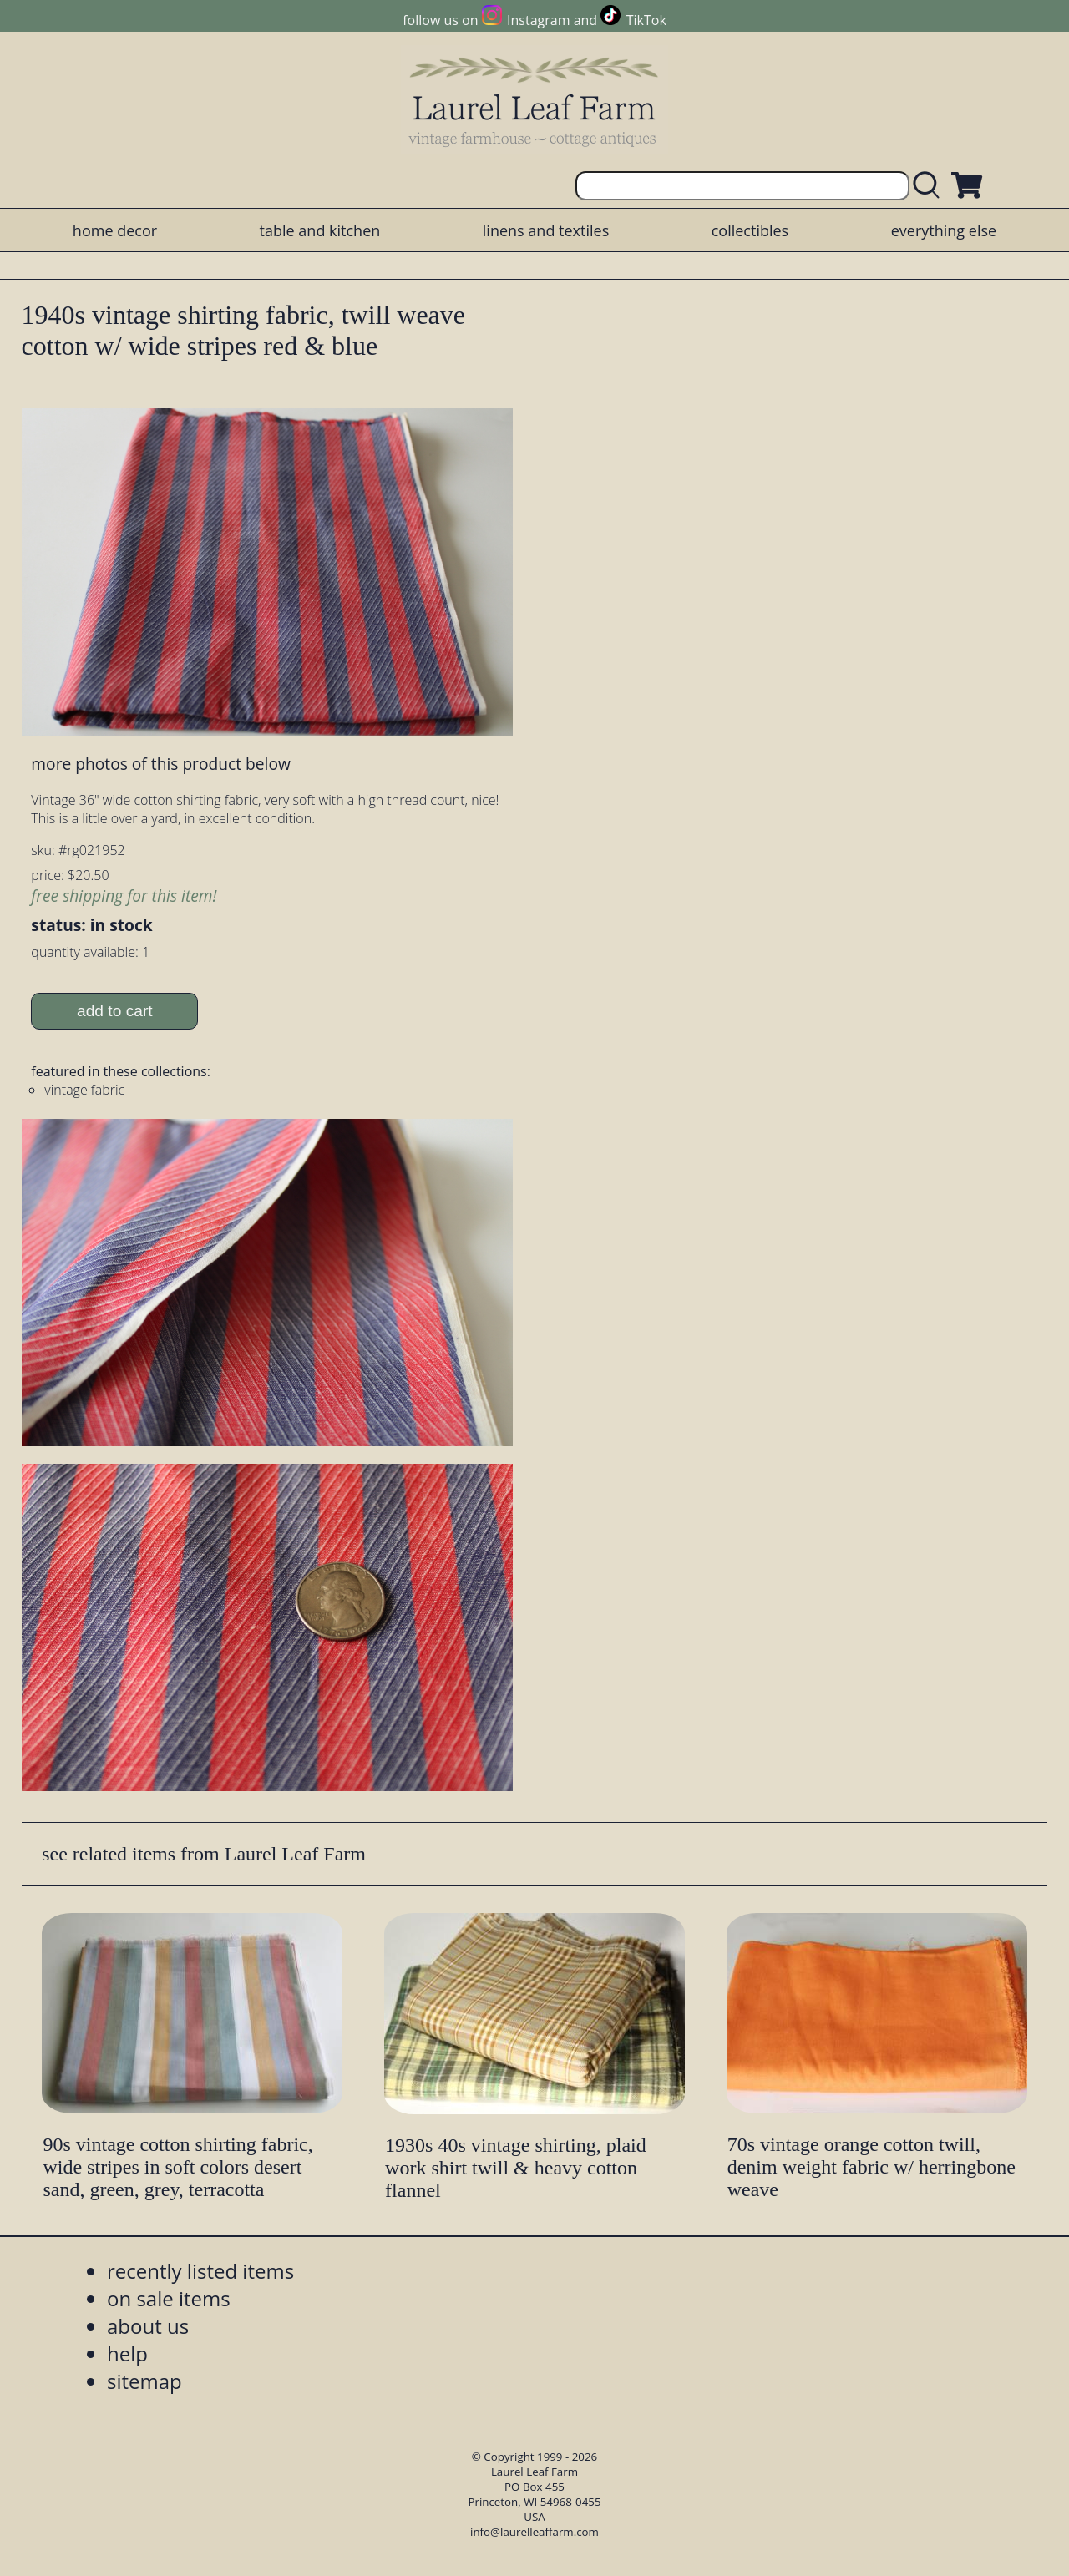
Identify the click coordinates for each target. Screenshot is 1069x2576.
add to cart (115, 1011)
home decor (115, 230)
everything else (943, 230)
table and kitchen (320, 230)
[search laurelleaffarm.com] (930, 185)
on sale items (169, 2298)
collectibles (750, 230)
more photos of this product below (160, 763)
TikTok (646, 20)
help (127, 2353)
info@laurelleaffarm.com (534, 2531)
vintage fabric (84, 1090)
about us (148, 2326)
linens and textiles (546, 230)
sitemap (144, 2381)
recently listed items (200, 2271)
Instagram (538, 20)
